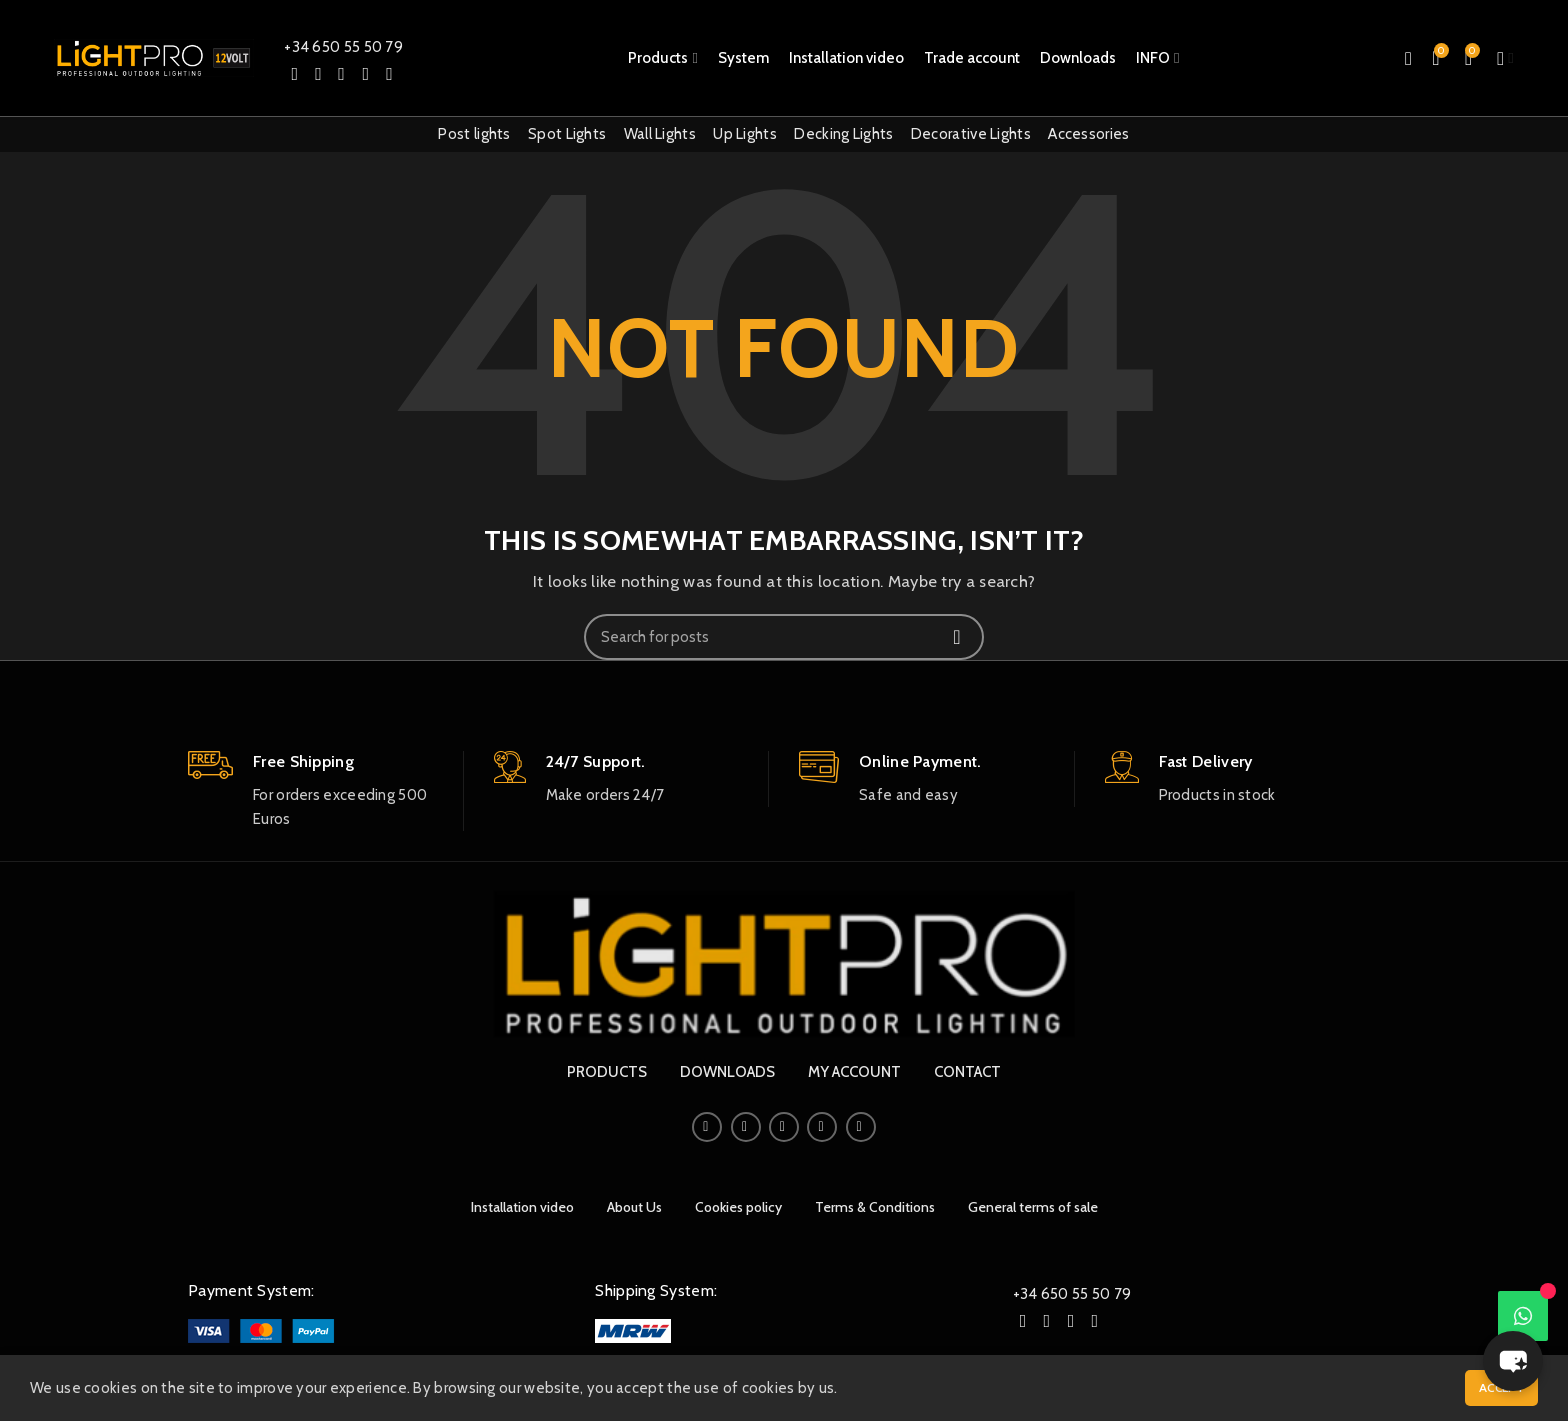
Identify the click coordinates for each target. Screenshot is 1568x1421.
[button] (1513, 1361)
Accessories (1088, 134)
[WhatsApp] (1523, 1316)
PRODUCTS (607, 1072)
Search (957, 637)
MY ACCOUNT (854, 1072)
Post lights (474, 134)
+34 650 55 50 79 (343, 47)
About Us (634, 1207)
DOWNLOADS (727, 1072)
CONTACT (967, 1072)
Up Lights (745, 134)
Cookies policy (738, 1207)
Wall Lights (660, 134)
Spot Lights (567, 134)
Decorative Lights (971, 134)
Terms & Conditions (875, 1207)
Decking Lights (843, 134)
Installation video (522, 1207)
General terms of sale (1033, 1207)
